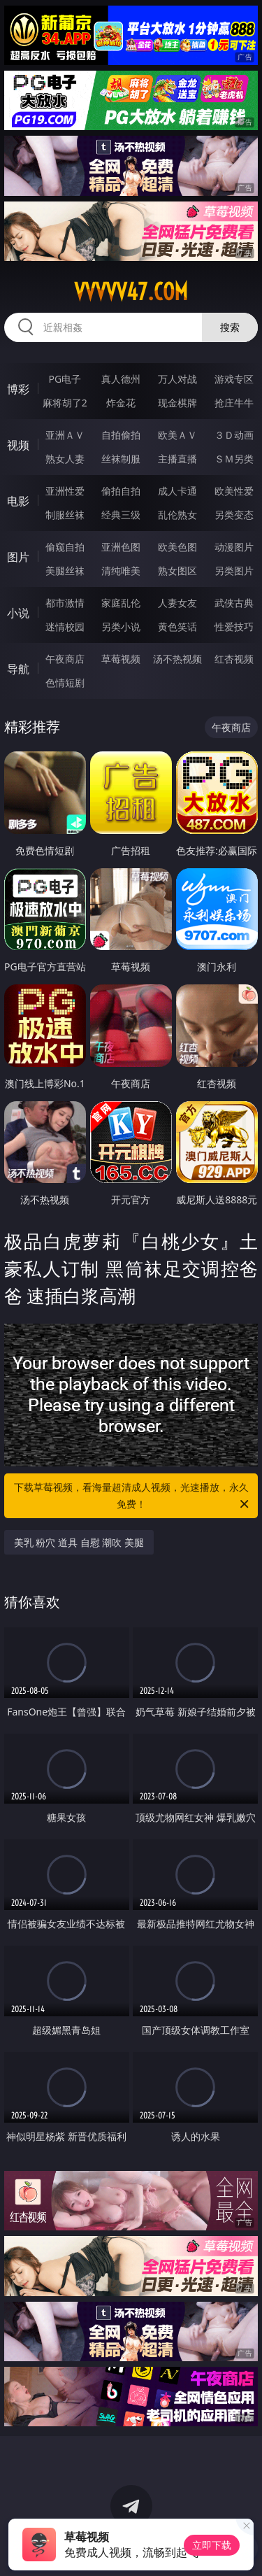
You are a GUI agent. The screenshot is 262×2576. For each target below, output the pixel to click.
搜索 (230, 327)
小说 (18, 613)
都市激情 (65, 602)
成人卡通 (177, 490)
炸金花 (121, 402)
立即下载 (211, 2545)
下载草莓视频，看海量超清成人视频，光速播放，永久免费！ (133, 1496)
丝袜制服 (120, 458)
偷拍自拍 (120, 490)
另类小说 (120, 626)
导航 (18, 669)
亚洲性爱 (65, 490)
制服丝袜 (65, 514)
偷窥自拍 (65, 546)
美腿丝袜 (65, 570)
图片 (18, 557)
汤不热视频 (177, 658)
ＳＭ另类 (234, 458)
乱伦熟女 (177, 514)
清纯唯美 (120, 570)
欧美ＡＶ (177, 434)
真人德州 (120, 378)
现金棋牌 (177, 402)
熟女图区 (177, 570)
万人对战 (177, 378)
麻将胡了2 (65, 402)
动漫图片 (234, 546)
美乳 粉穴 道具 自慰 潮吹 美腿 (79, 1542)
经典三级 (120, 514)
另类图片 (234, 570)
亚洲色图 (120, 546)
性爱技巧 (234, 626)
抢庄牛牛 (234, 402)
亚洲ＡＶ (65, 434)
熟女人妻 (65, 458)
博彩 (18, 389)
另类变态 (234, 514)
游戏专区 (234, 378)
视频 (18, 445)
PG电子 (64, 378)
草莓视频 (120, 658)
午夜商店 (65, 658)
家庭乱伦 (120, 602)
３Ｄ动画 (234, 434)
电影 (18, 501)
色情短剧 (65, 682)
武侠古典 (234, 602)
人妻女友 (177, 602)
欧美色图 (177, 546)
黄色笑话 (177, 626)
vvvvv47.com (131, 292)
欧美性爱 (234, 490)
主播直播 (177, 458)
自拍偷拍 (120, 434)
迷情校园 (65, 626)
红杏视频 (234, 658)
